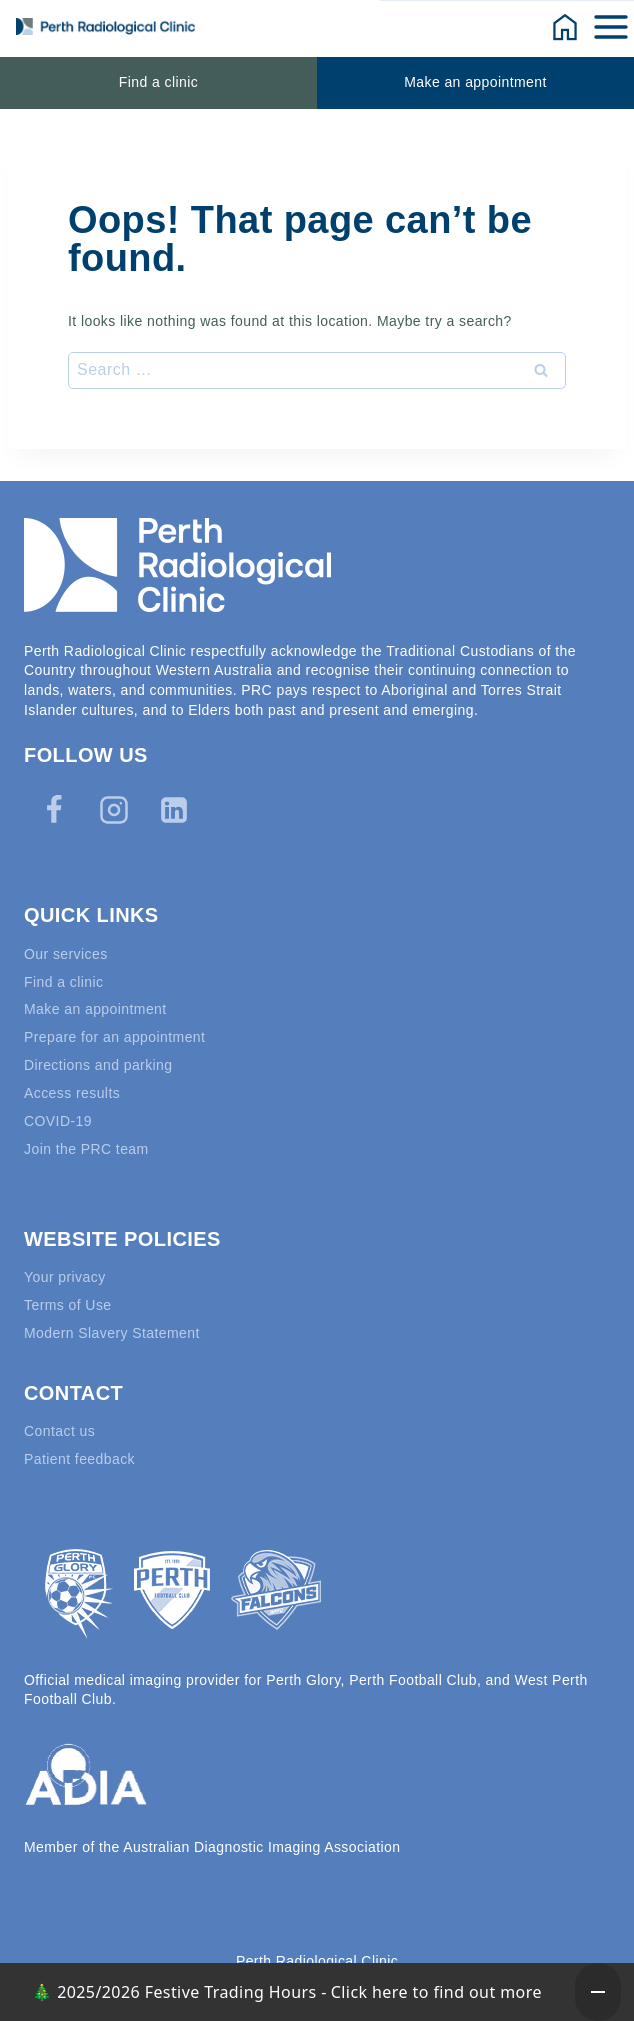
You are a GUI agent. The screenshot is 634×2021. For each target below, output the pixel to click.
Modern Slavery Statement (112, 1333)
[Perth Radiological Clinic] (105, 26)
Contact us (59, 1431)
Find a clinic (158, 82)
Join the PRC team (86, 1149)
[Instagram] (114, 810)
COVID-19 (58, 1121)
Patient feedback (79, 1459)
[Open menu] (612, 26)
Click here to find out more (436, 1992)
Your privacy (65, 1277)
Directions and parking (98, 1065)
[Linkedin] (174, 810)
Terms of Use (68, 1305)
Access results (72, 1093)
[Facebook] (54, 810)
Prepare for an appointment (114, 1037)
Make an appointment (475, 82)
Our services (66, 954)
